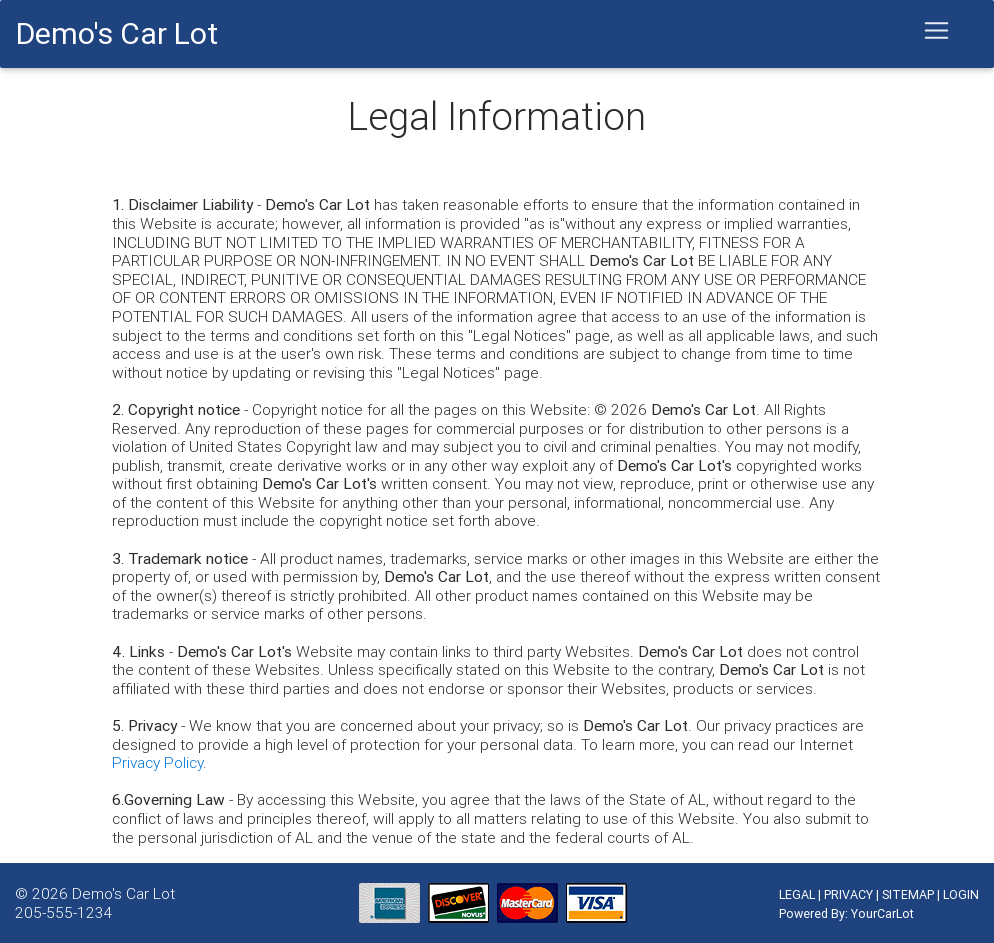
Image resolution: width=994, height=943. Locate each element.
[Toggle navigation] (937, 30)
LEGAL (797, 894)
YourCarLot (882, 913)
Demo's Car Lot (123, 893)
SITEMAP (908, 894)
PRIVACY (848, 894)
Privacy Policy (157, 762)
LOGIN (961, 894)
